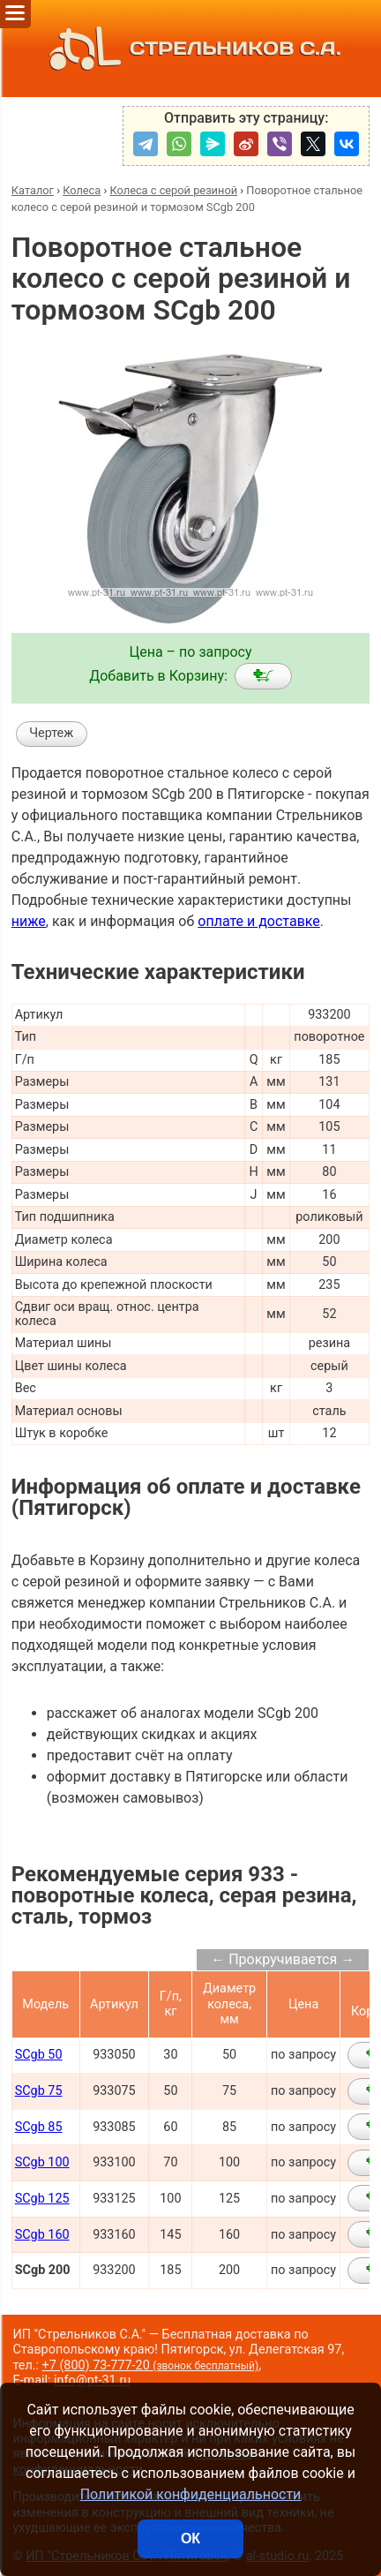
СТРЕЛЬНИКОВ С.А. (190, 48)
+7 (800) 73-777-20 (150, 2365)
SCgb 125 (42, 2198)
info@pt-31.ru (92, 2380)
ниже (28, 921)
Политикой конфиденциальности (191, 2494)
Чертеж (51, 733)
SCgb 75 (39, 2090)
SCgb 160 (42, 2234)
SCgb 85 (39, 2127)
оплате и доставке (259, 921)
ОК (190, 2538)
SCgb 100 (42, 2162)
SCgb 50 (39, 2054)
